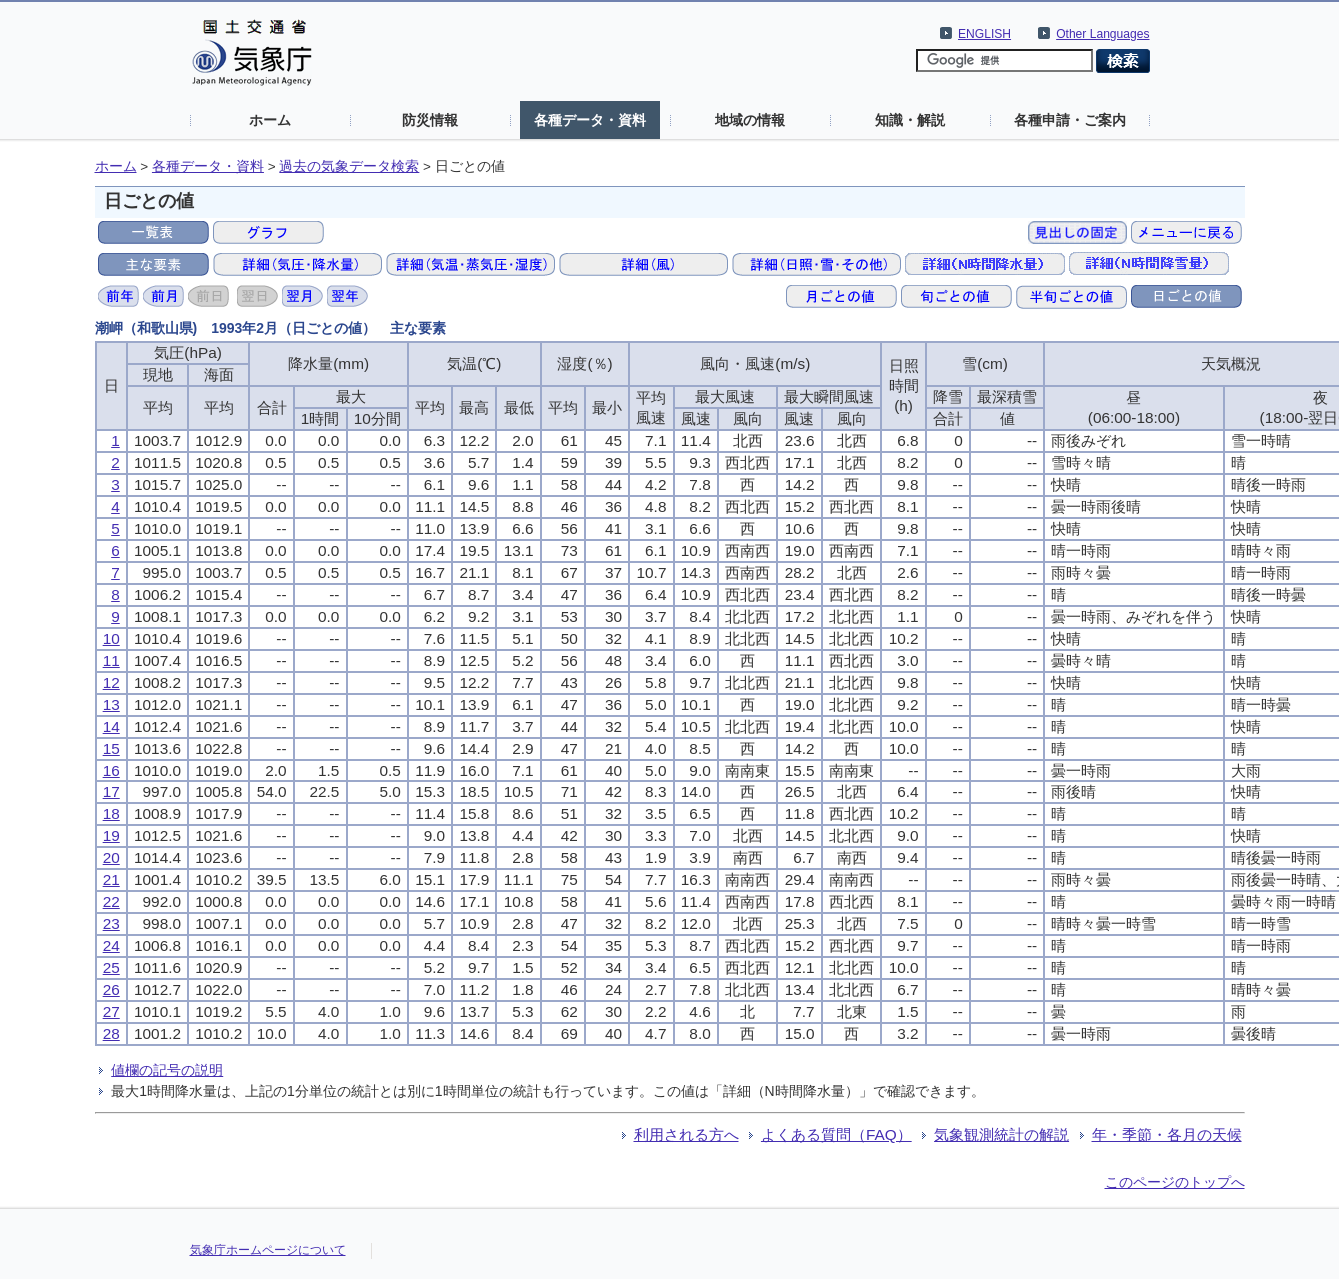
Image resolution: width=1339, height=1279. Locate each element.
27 (111, 1011)
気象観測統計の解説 (1001, 1134)
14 (111, 726)
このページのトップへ (1175, 1182)
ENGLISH (984, 34)
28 (111, 1033)
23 (111, 923)
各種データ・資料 (590, 120)
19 (111, 835)
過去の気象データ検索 (349, 166)
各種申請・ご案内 (1070, 120)
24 (111, 945)
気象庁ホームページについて (268, 1250)
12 (111, 682)
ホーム (270, 120)
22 (111, 901)
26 (111, 989)
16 (111, 770)
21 (111, 879)
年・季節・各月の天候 (1167, 1134)
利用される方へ (686, 1134)
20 (111, 857)
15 (111, 748)
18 (111, 813)
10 (111, 638)
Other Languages (1102, 34)
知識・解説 (910, 120)
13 (111, 704)
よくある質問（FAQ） (836, 1134)
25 (111, 967)
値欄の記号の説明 (167, 1070)
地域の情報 (750, 120)
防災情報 (430, 120)
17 (111, 791)
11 (111, 660)
